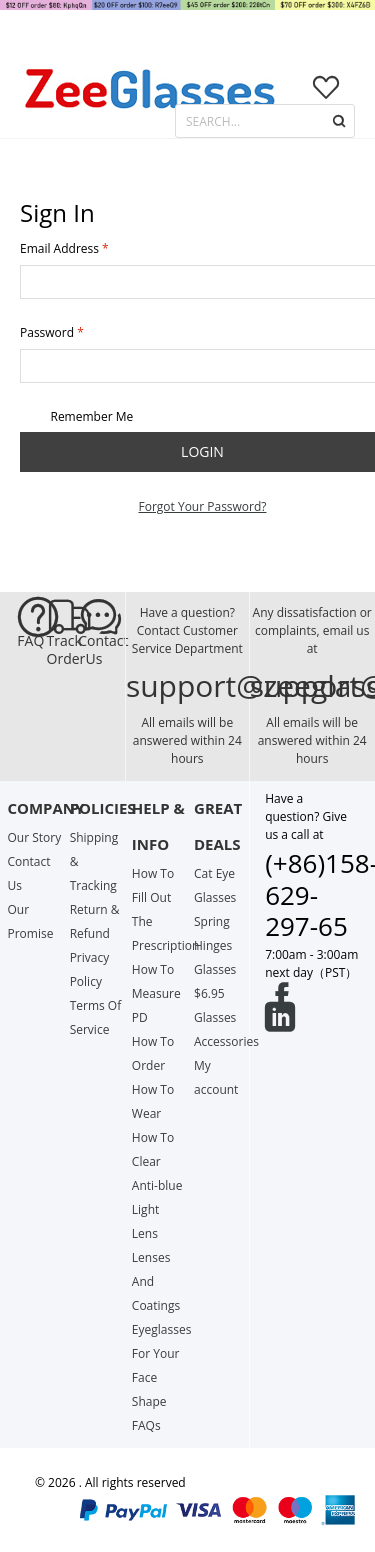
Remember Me (76, 417)
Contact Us (94, 650)
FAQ (30, 641)
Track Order (63, 650)
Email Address (59, 248)
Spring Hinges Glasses (215, 945)
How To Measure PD (156, 993)
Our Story (34, 837)
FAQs (146, 1425)
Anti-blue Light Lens (157, 1209)
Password (47, 332)
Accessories (226, 1041)
